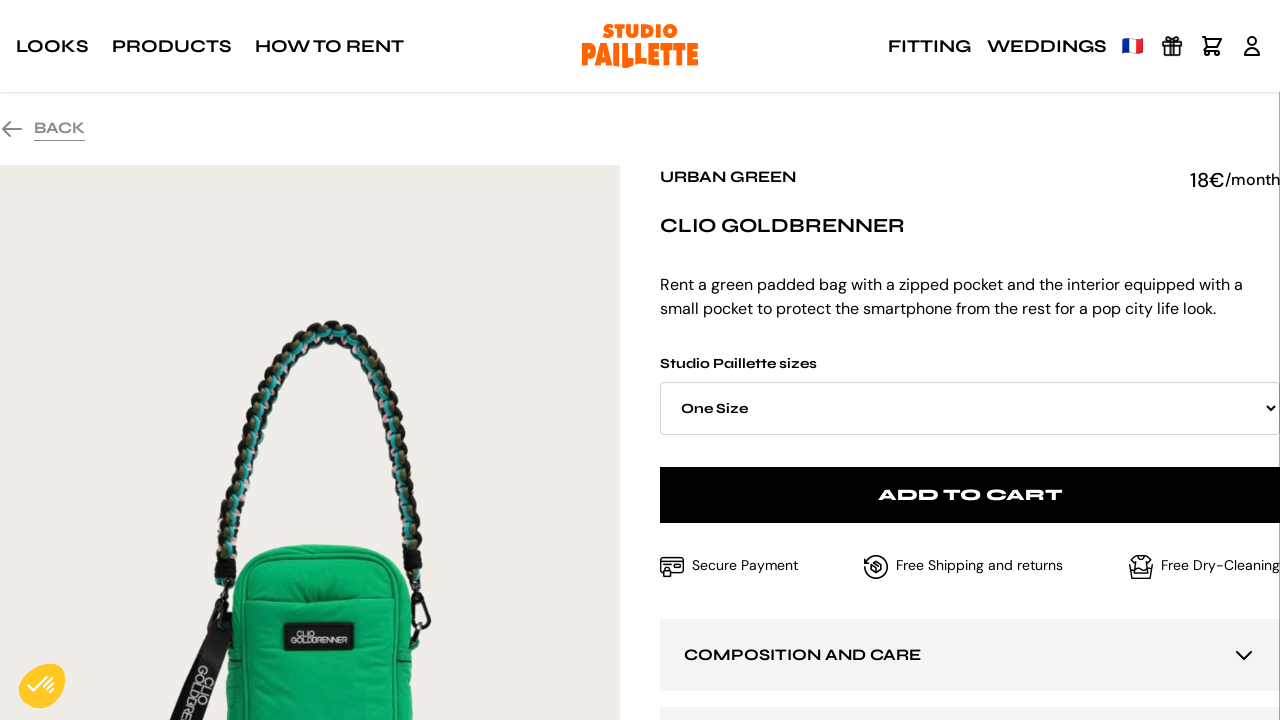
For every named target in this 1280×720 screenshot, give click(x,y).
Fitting (929, 46)
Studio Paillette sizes (970, 395)
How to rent (329, 46)
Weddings (1046, 46)
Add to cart (970, 494)
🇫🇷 (1133, 46)
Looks (52, 46)
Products (171, 46)
